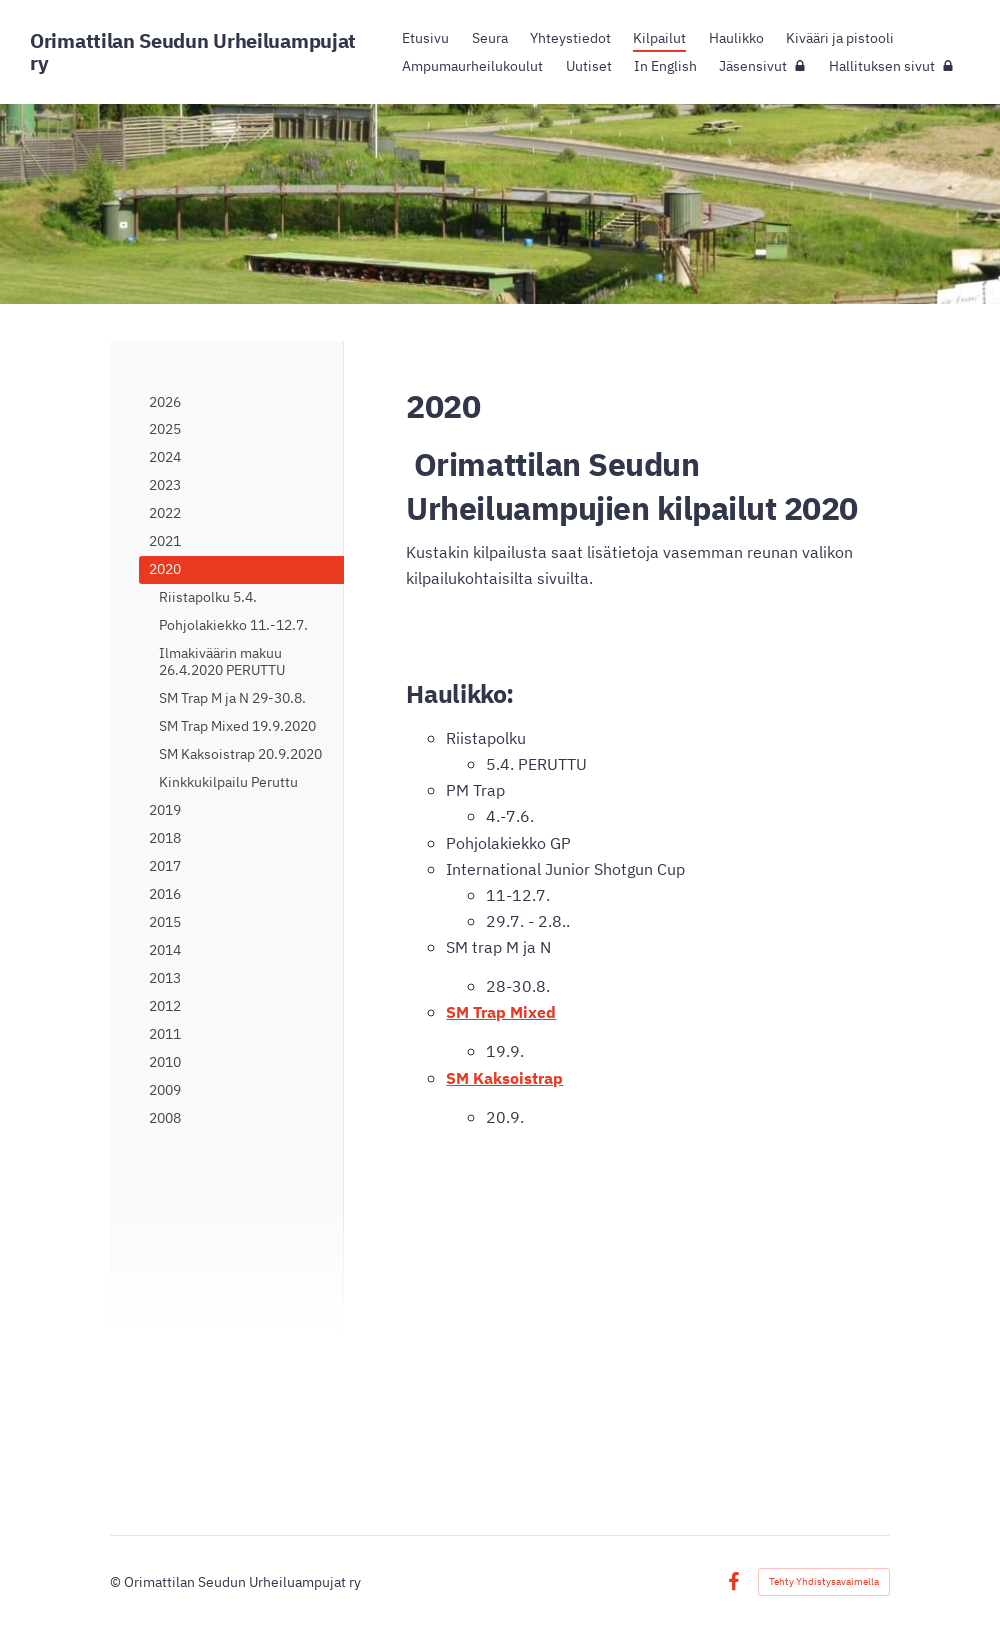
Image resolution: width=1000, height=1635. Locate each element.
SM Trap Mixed (501, 1011)
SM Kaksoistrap (504, 1077)
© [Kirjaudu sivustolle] (117, 1582)
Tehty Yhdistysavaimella (824, 1581)
